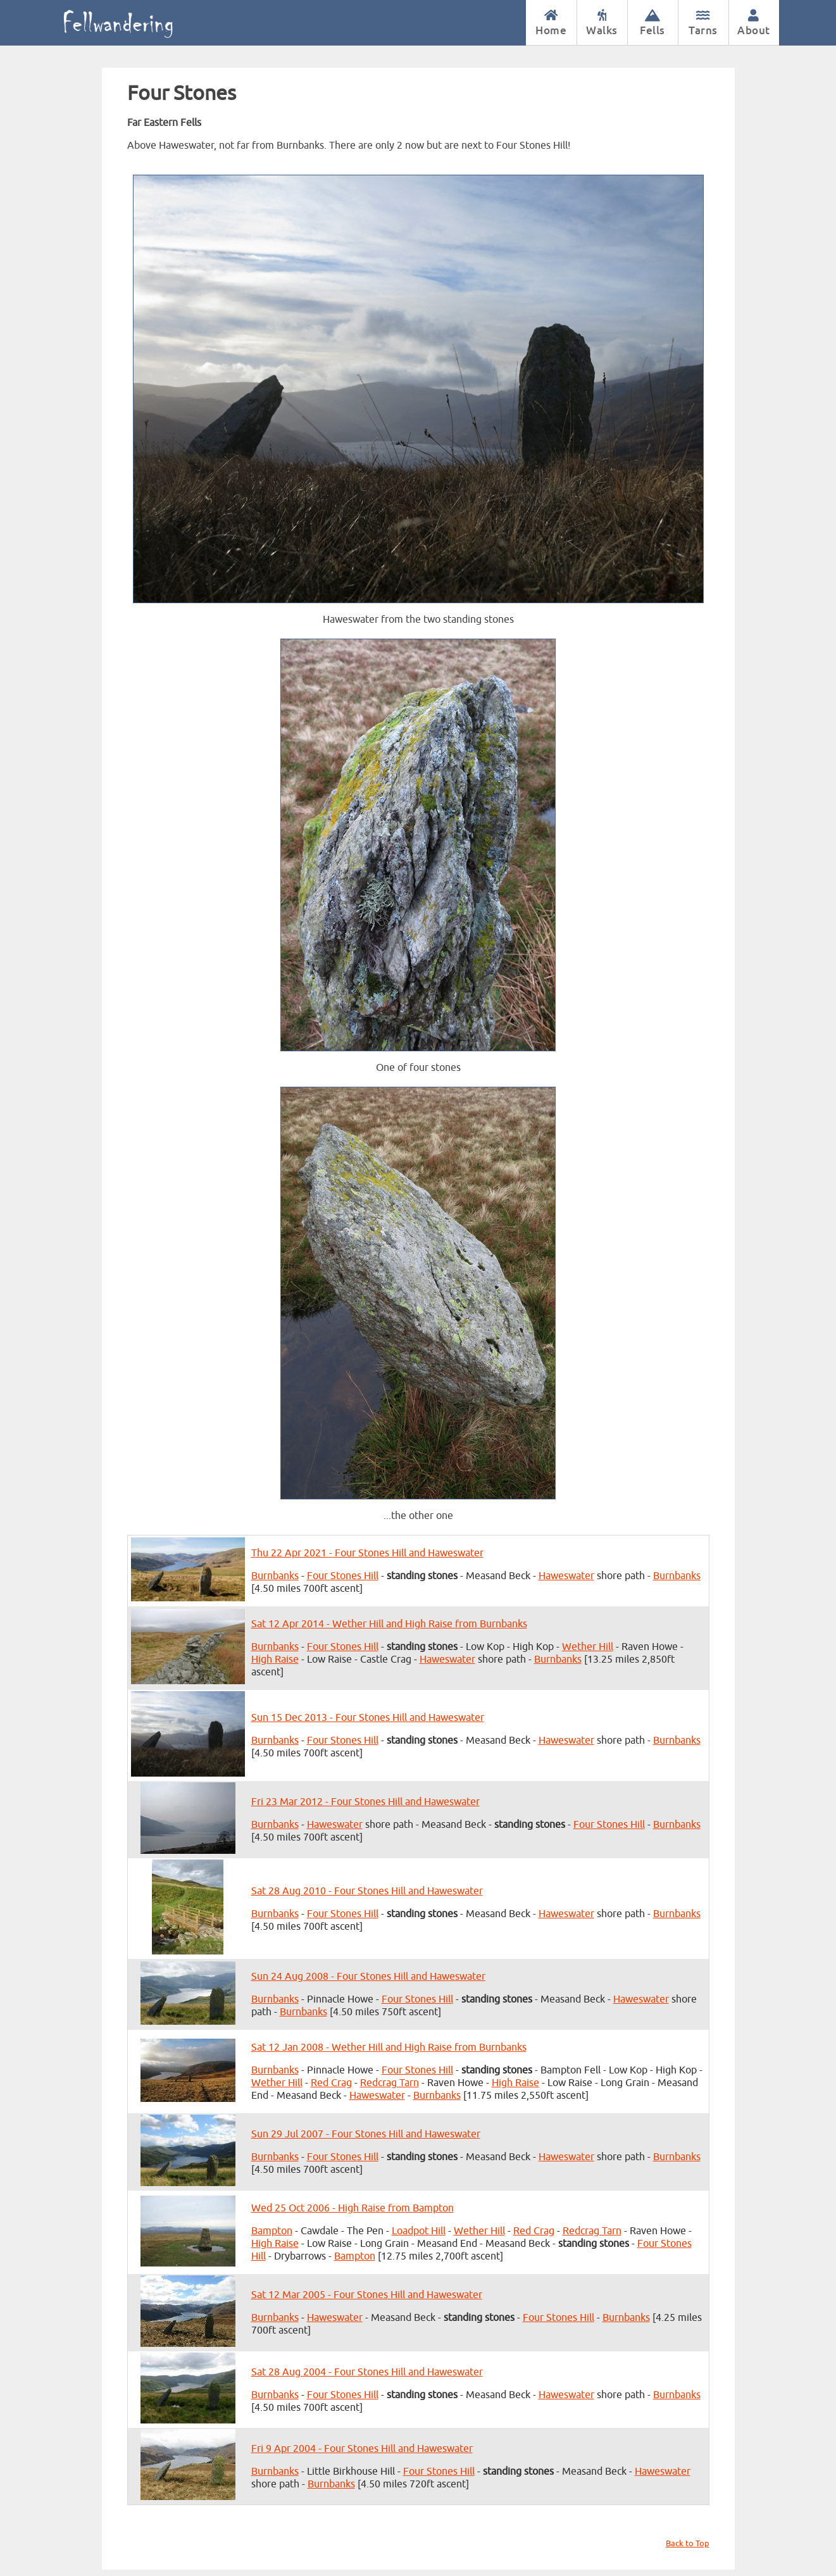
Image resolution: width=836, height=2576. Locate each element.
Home (551, 23)
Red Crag (331, 2083)
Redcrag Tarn (389, 2083)
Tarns (703, 23)
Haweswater (566, 1576)
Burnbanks (275, 1576)
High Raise (275, 1659)
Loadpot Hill (419, 2231)
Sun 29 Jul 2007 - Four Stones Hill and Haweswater (365, 2134)
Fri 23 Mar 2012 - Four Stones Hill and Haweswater (365, 1802)
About (754, 23)
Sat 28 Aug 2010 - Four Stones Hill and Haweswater (367, 1891)
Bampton (271, 2231)
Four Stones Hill (342, 1576)
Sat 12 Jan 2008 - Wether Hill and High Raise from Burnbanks (389, 2047)
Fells (653, 23)
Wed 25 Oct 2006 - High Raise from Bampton (352, 2208)
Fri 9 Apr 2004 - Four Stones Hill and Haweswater (362, 2448)
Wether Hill (587, 1647)
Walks (602, 23)
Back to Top (687, 2544)
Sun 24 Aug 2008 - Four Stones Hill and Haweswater (368, 1976)
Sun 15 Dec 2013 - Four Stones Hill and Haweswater (367, 1717)
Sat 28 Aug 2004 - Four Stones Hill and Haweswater (367, 2372)
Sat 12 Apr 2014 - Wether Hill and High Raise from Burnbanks (389, 1624)
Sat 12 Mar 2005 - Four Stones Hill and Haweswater (366, 2295)
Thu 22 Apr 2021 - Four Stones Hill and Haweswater (367, 1553)
